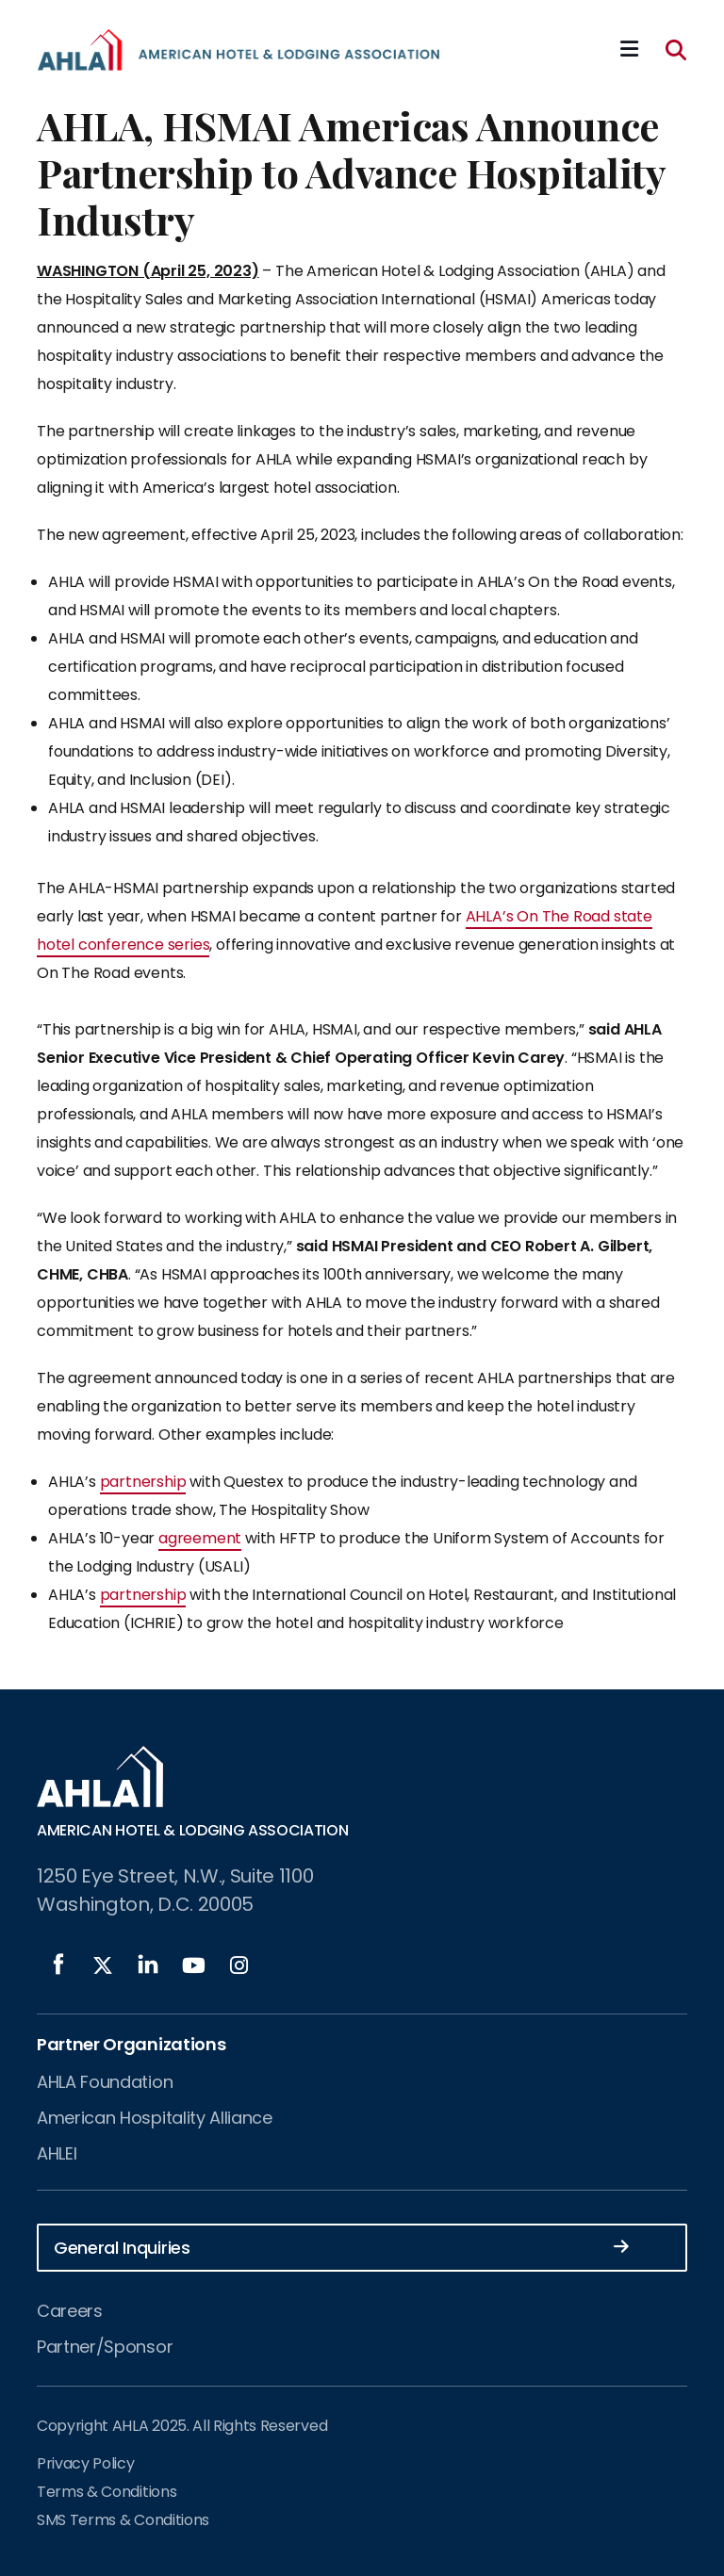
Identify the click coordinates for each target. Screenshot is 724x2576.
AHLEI (56, 2153)
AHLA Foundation (105, 2082)
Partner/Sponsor (105, 2346)
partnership (143, 1481)
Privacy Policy (86, 2463)
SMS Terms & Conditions (123, 2520)
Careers (70, 2311)
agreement (199, 1538)
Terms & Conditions (106, 2492)
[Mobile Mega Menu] (629, 50)
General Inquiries (341, 2246)
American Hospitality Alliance (154, 2117)
